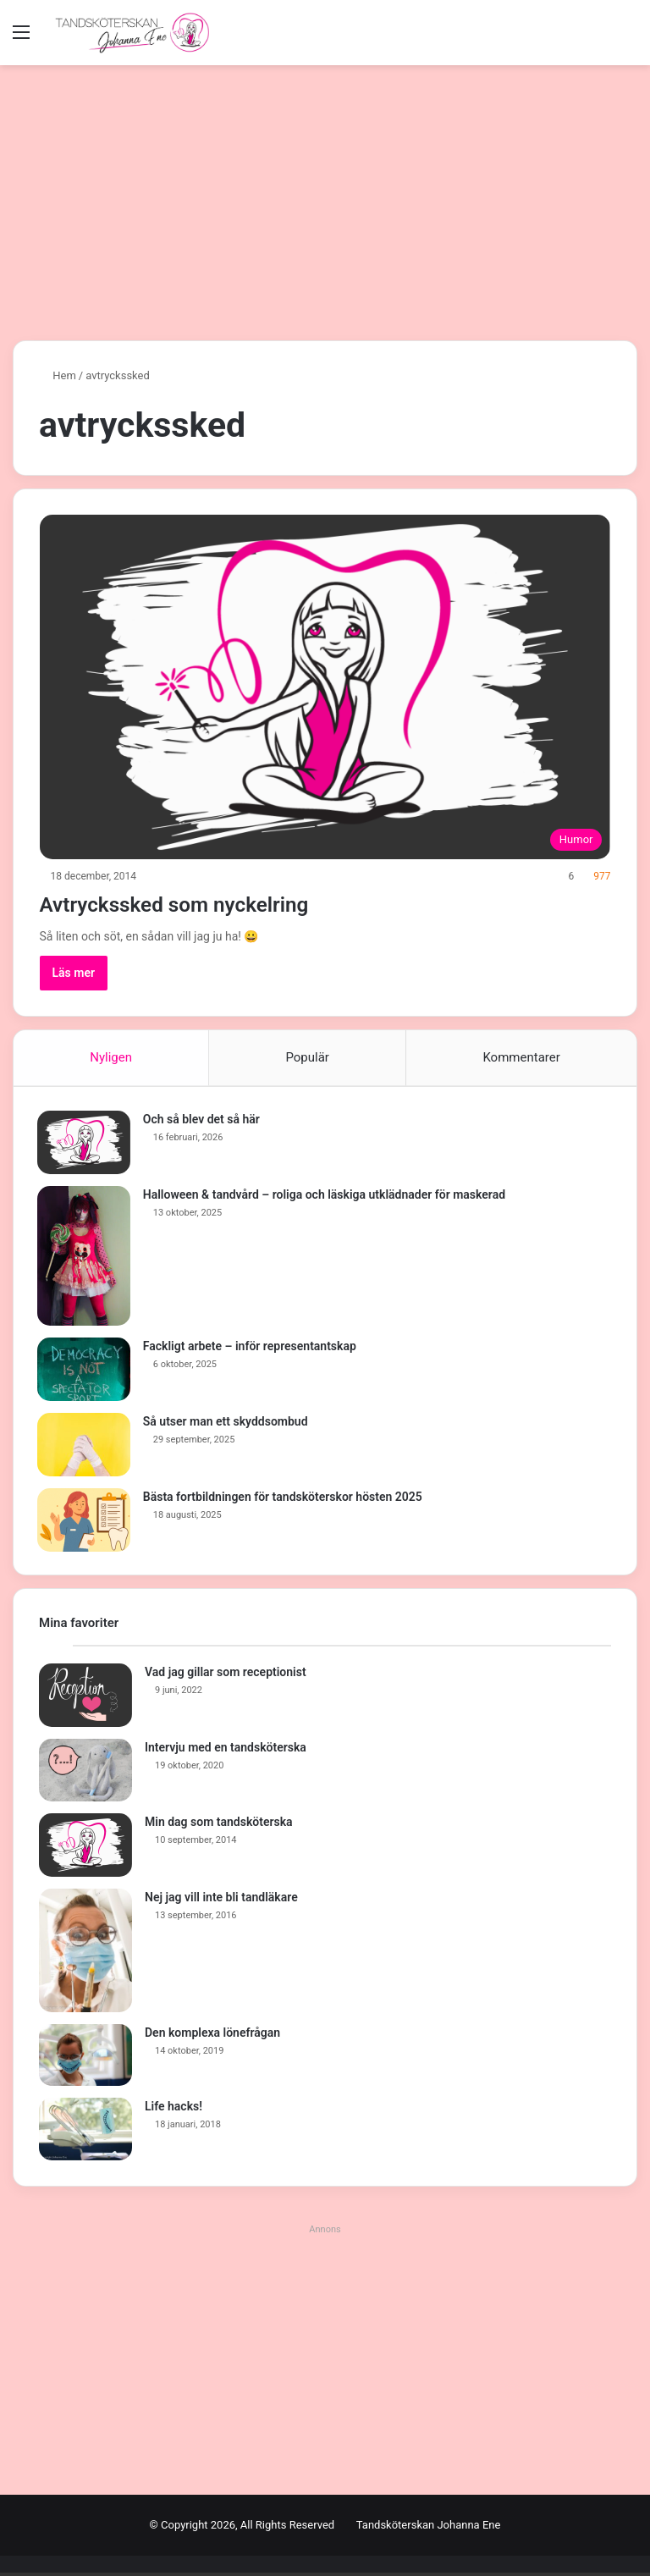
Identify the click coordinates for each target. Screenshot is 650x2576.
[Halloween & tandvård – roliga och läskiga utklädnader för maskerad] (85, 1257)
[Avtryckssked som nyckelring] (325, 687)
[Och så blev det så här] (85, 1144)
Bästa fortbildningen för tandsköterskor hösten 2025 (284, 1498)
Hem (57, 375)
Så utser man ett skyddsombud (227, 1423)
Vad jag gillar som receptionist (225, 1676)
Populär (307, 1057)
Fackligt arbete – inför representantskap (251, 1347)
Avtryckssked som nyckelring (206, 903)
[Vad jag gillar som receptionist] (85, 1699)
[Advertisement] (325, 209)
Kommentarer (520, 1057)
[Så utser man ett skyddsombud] (85, 1446)
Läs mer (74, 972)
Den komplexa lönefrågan (212, 2036)
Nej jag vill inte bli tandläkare (221, 1900)
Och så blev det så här (203, 1121)
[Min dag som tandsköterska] (85, 1848)
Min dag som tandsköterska (219, 1825)
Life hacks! (173, 2110)
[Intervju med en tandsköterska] (85, 1774)
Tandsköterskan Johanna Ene (428, 2528)
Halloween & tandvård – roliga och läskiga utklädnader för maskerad (326, 1196)
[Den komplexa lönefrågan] (85, 2058)
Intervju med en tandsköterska (225, 1751)
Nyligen (111, 1057)
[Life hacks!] (85, 2133)
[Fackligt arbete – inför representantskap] (85, 1371)
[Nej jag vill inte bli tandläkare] (85, 1954)
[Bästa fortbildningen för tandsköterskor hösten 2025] (85, 1521)
